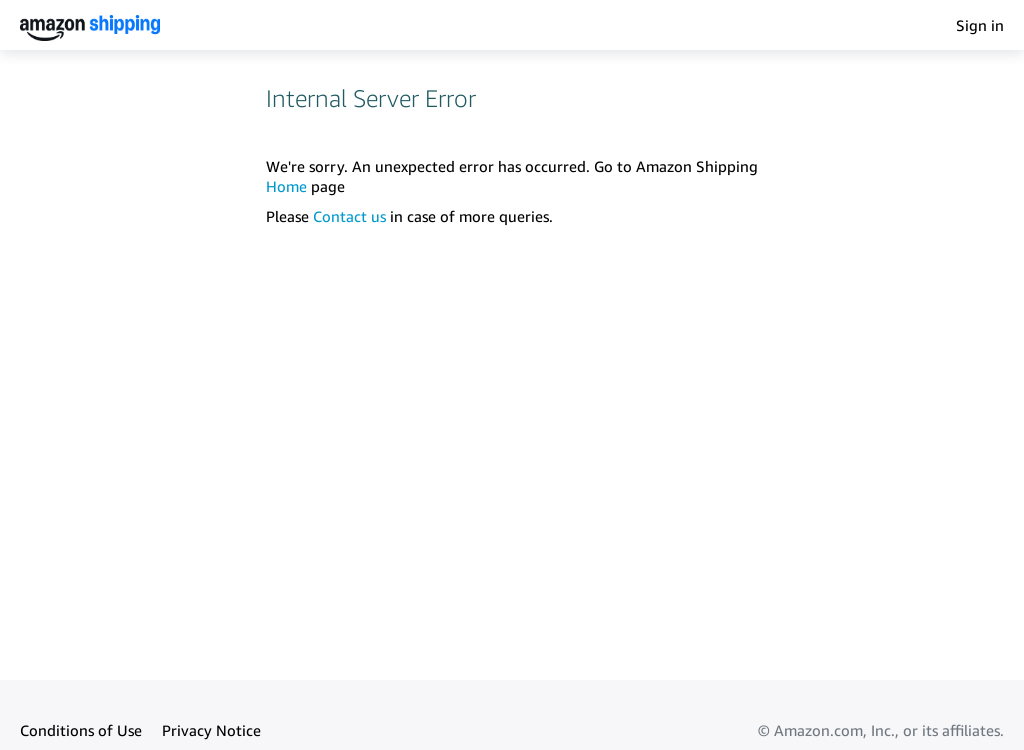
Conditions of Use (81, 730)
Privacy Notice (211, 730)
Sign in (980, 25)
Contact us (349, 216)
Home (286, 186)
